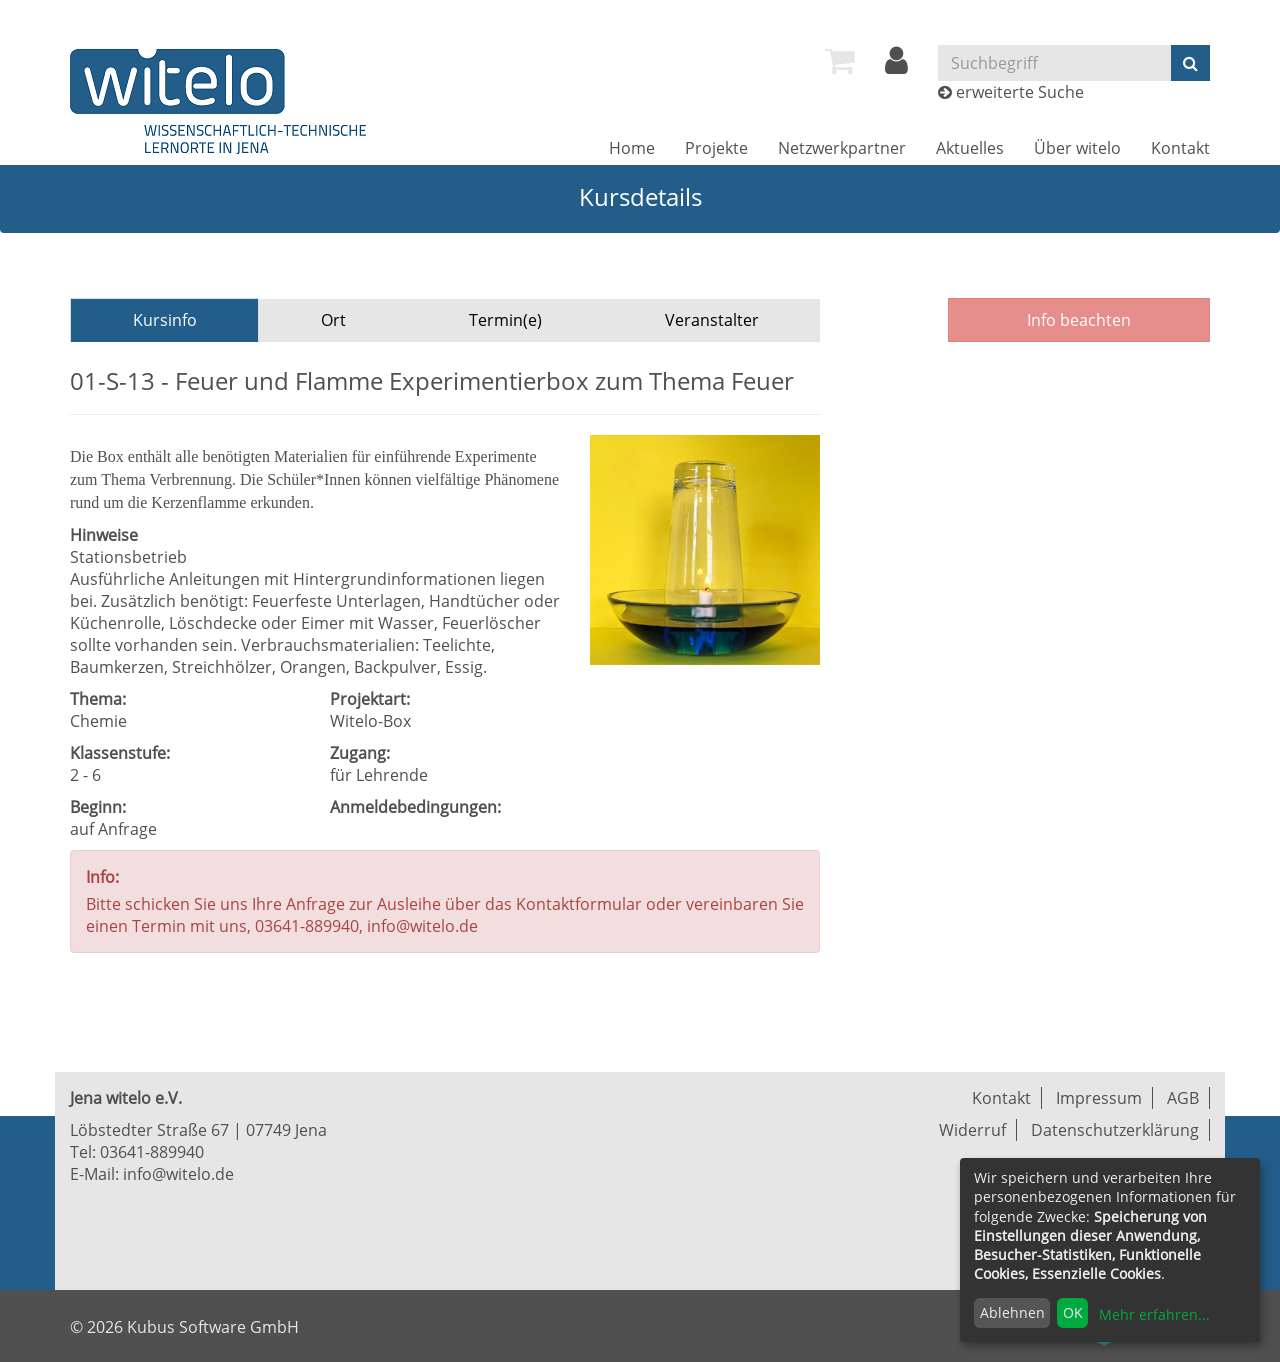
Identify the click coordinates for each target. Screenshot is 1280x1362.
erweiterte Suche (1020, 92)
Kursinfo (165, 320)
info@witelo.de (178, 1174)
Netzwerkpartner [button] (842, 148)
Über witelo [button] (1077, 148)
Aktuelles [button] (970, 148)
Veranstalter (712, 320)
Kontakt (1180, 148)
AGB (1183, 1098)
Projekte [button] (716, 148)
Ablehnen (1012, 1312)
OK (1073, 1312)
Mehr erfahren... (1154, 1314)
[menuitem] (840, 61)
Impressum (1099, 1098)
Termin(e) (505, 320)
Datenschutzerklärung (1115, 1130)
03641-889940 (152, 1152)
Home (632, 148)
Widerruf (972, 1130)
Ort (333, 320)
